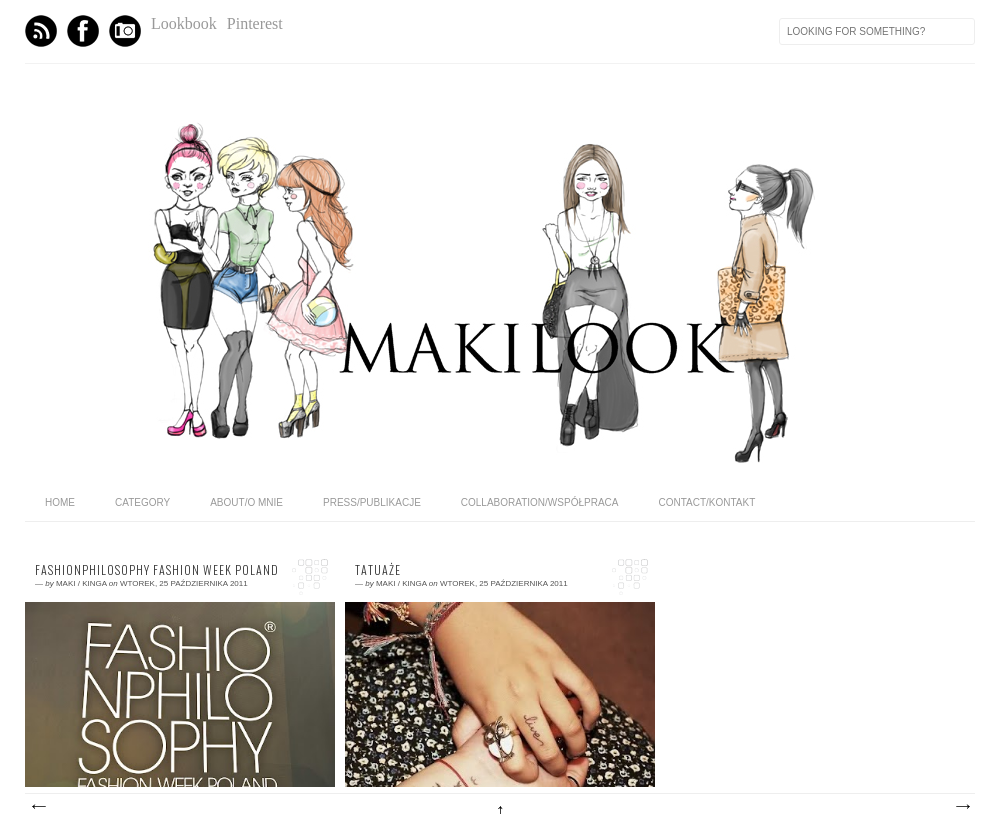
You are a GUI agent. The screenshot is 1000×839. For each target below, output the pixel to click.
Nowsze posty (38, 807)
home (60, 502)
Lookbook (184, 23)
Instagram (125, 31)
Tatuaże (378, 570)
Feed (41, 31)
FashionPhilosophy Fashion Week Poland (157, 570)
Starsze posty (962, 807)
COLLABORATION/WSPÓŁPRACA (540, 502)
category (142, 502)
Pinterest (255, 23)
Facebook (83, 31)
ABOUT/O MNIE (246, 502)
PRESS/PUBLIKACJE (372, 502)
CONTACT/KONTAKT (706, 502)
